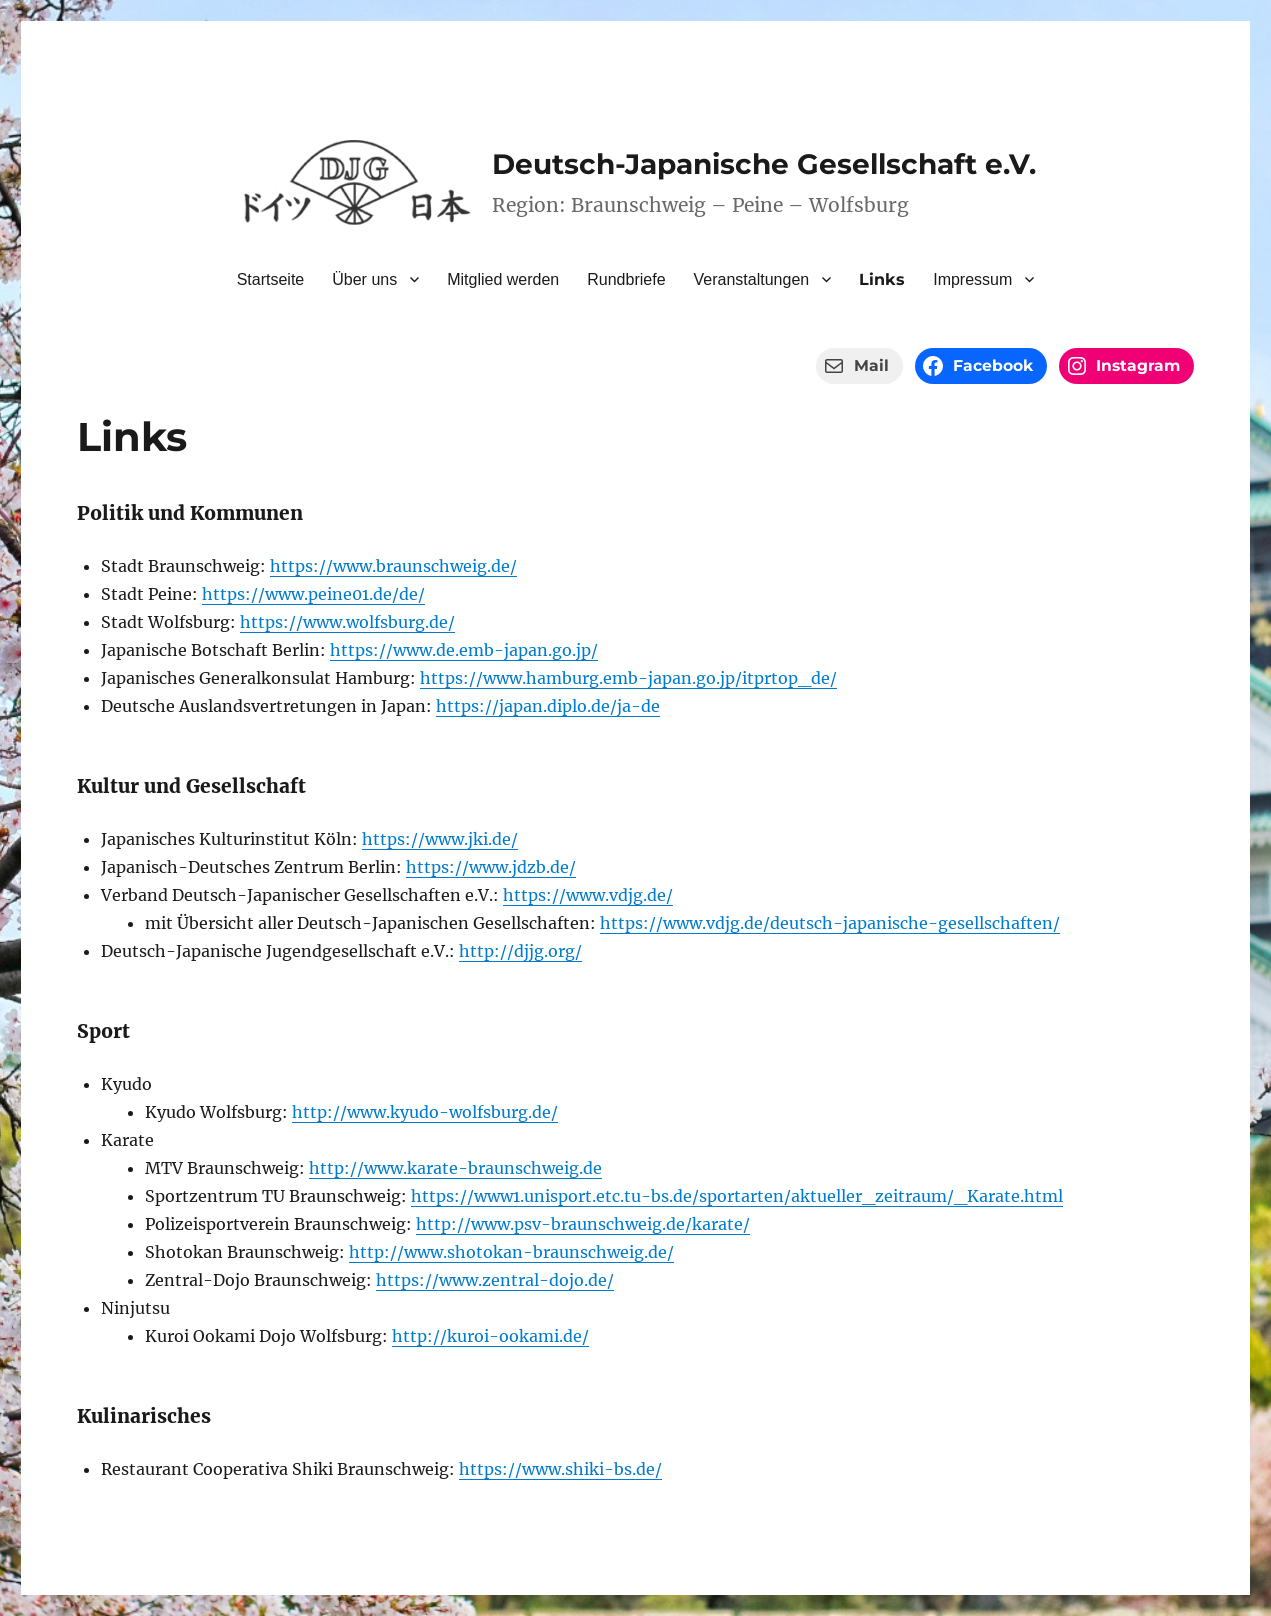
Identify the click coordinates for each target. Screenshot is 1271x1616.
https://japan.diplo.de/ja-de (548, 706)
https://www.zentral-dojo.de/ (495, 1280)
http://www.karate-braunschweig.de (455, 1168)
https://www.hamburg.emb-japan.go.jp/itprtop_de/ (628, 678)
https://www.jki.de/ (440, 839)
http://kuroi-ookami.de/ (490, 1336)
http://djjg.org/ (520, 951)
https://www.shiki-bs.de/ (560, 1469)
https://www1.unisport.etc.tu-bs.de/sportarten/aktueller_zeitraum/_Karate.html (737, 1196)
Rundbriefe (626, 279)
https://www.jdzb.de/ (491, 867)
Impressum (972, 279)
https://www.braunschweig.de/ (393, 566)
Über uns (364, 279)
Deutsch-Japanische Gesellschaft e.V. (764, 164)
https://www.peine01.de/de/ (313, 594)
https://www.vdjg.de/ (588, 895)
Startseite (271, 279)
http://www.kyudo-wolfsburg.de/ (425, 1112)
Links (882, 279)
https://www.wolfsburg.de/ (347, 622)
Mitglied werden (503, 279)
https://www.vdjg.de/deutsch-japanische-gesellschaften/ (830, 923)
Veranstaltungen (752, 279)
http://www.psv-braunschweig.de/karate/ (583, 1224)
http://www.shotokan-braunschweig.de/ (511, 1252)
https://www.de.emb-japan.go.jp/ (464, 650)
